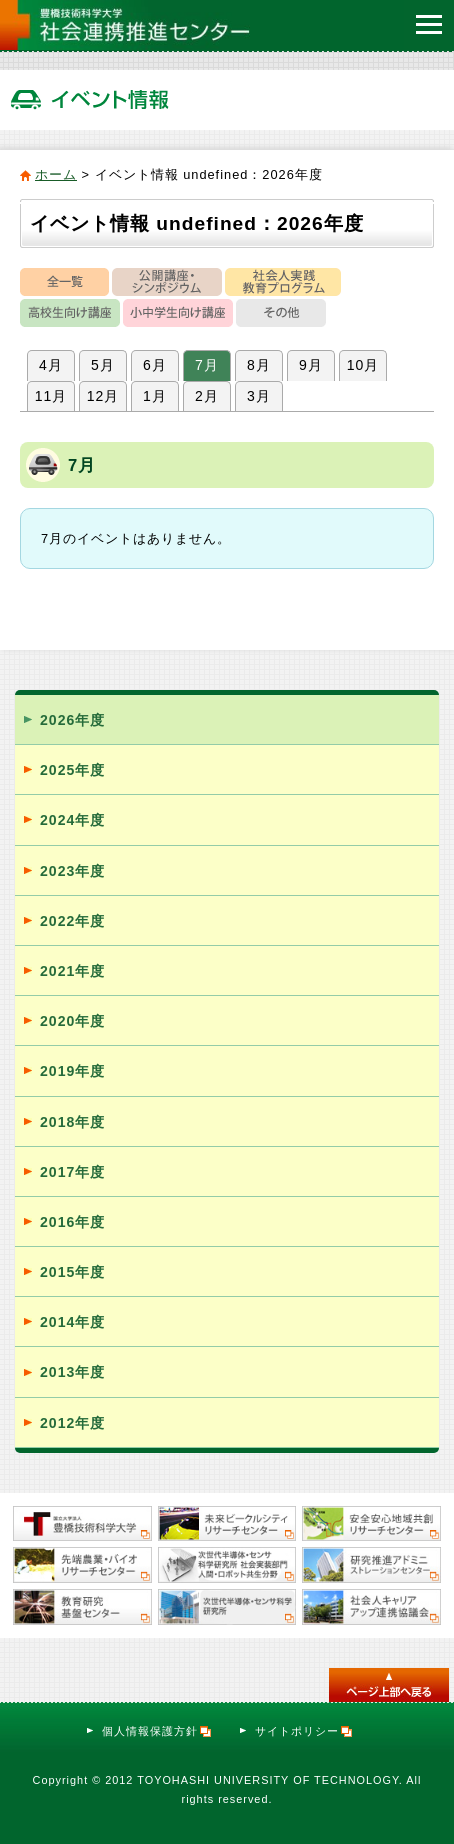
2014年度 (72, 1322)
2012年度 (72, 1423)
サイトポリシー (304, 1731)
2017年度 (72, 1172)
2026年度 (72, 720)
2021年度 (72, 971)
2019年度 (72, 1071)
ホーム (56, 174)
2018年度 (72, 1122)
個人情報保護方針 (157, 1731)
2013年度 (72, 1372)
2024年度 (72, 820)
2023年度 (72, 871)
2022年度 (72, 921)
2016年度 (72, 1222)
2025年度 (72, 770)
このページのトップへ (389, 1685)
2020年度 (72, 1021)
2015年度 (72, 1272)
